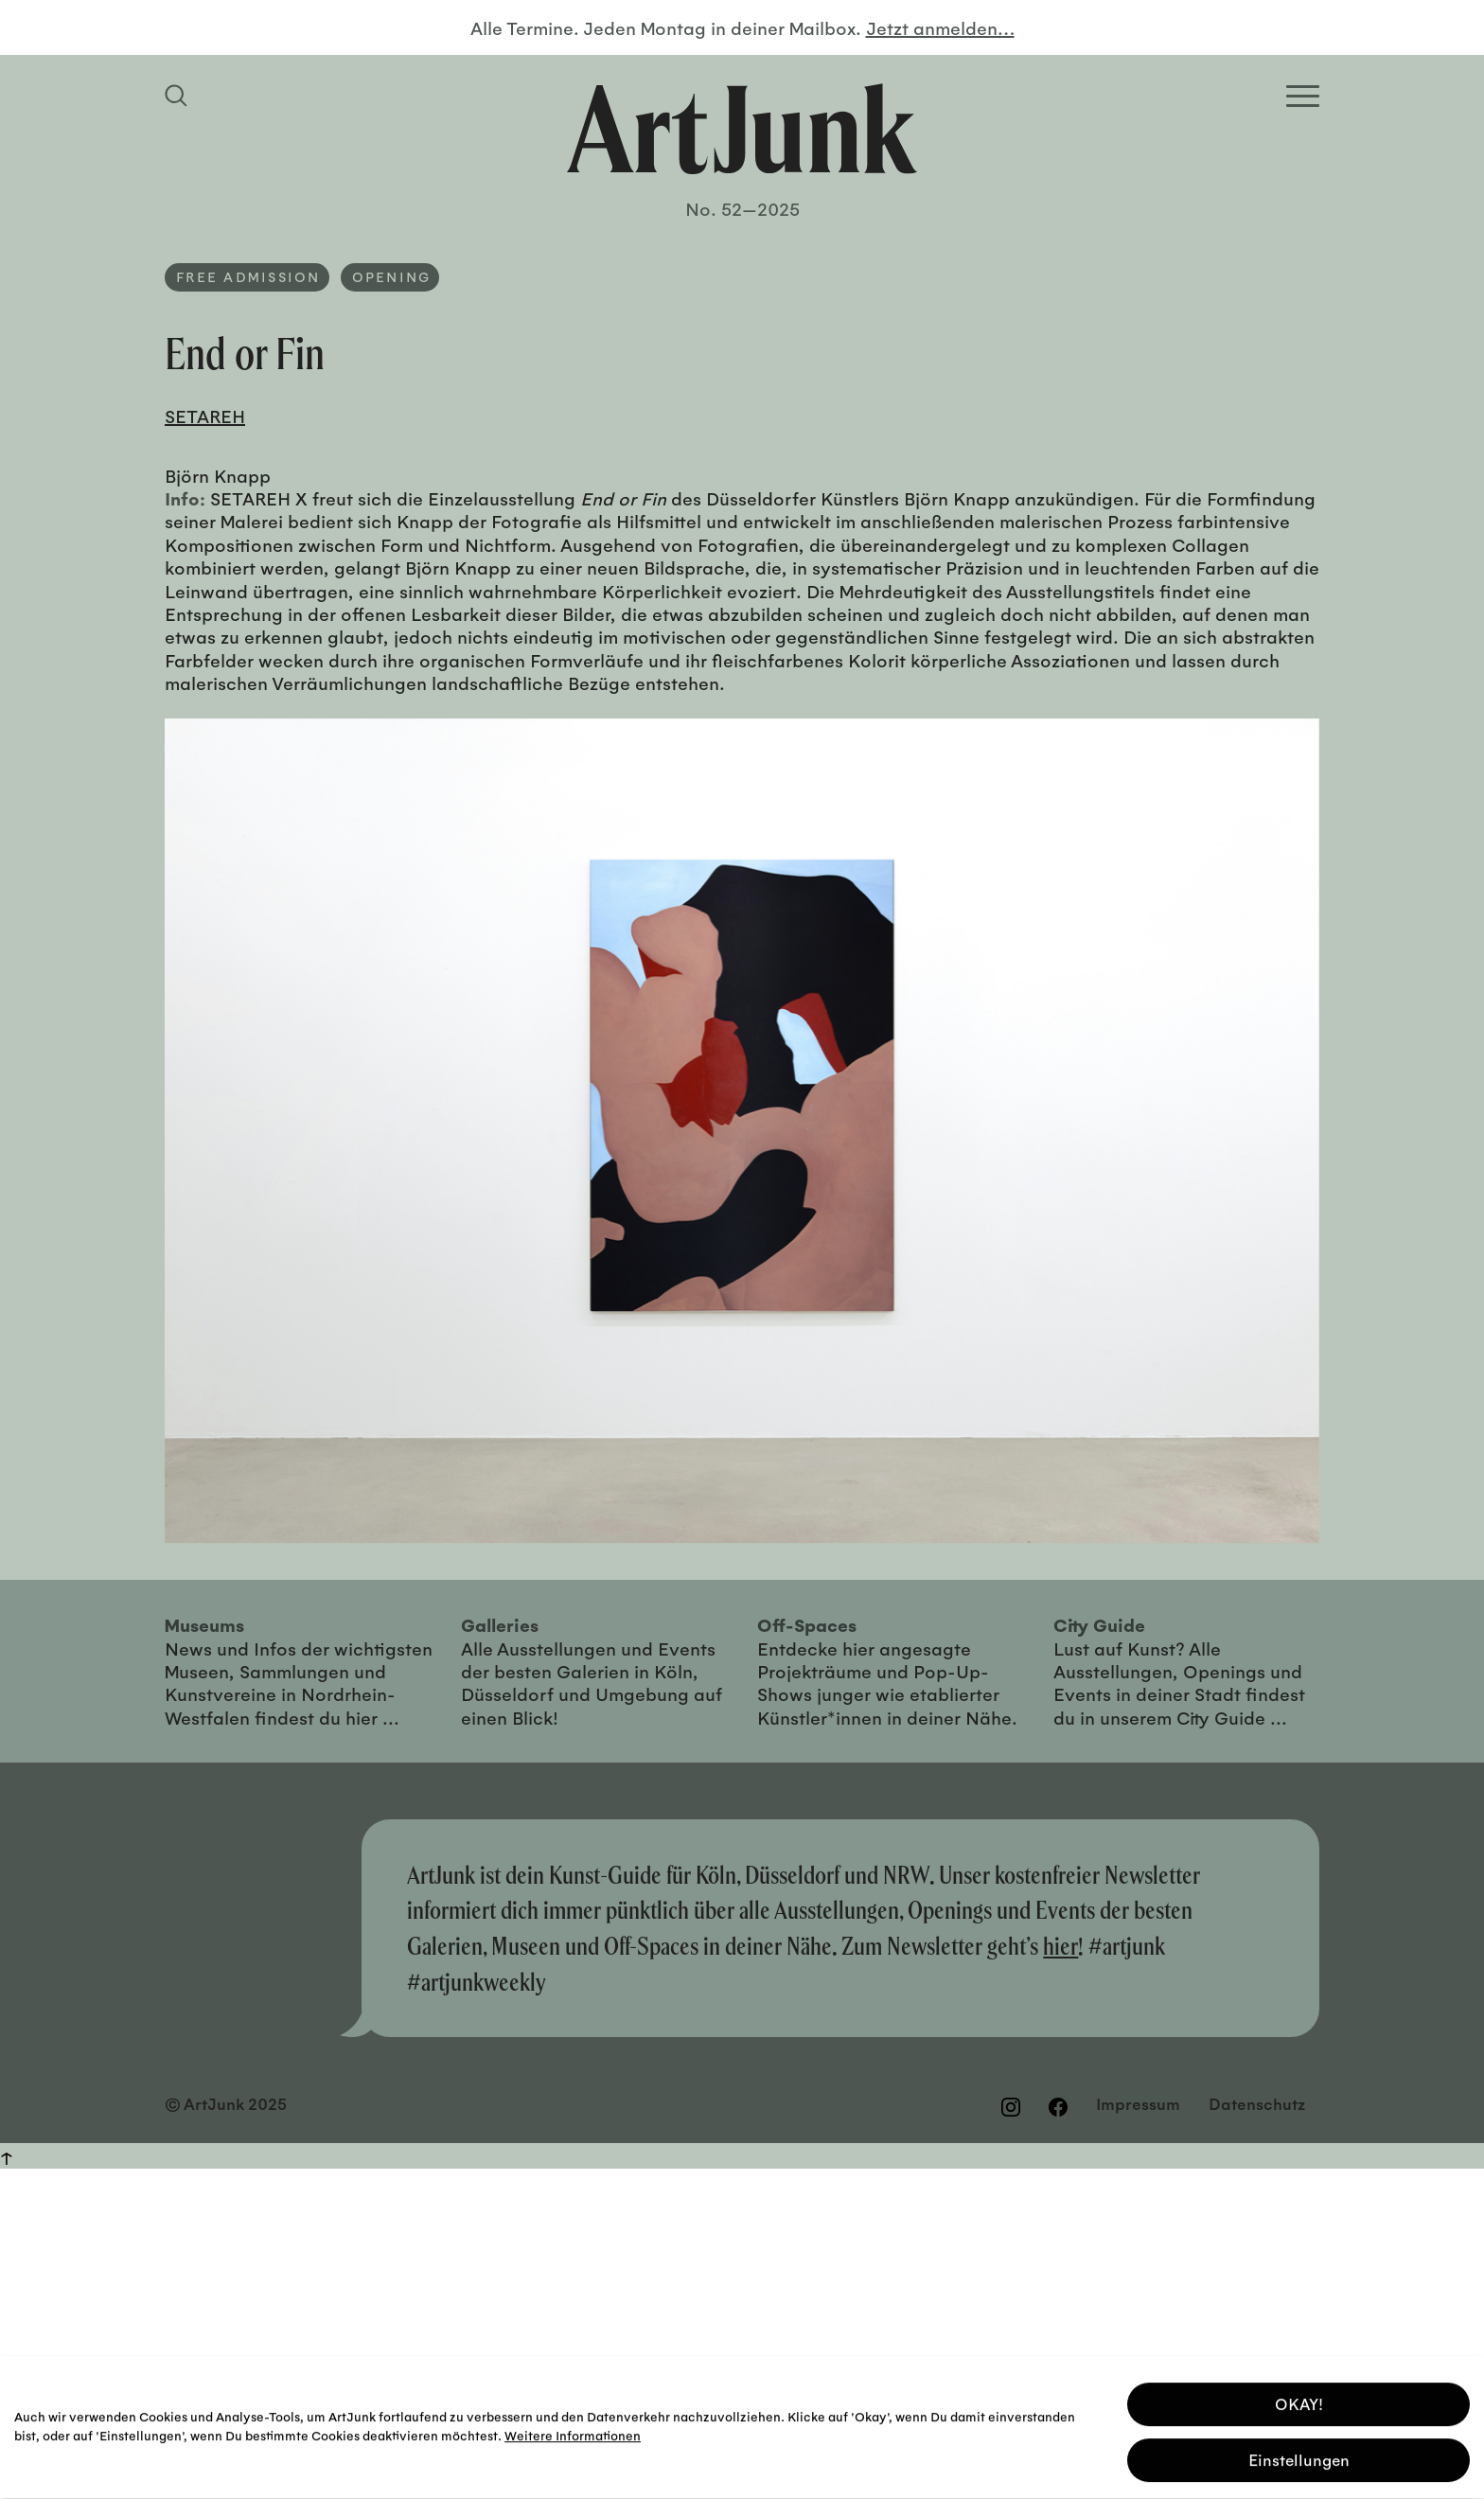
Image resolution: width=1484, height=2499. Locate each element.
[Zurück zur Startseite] (742, 128)
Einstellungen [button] (1299, 2456)
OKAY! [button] (1299, 2400)
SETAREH (205, 415)
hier (1060, 1945)
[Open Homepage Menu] (1302, 96)
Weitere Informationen (572, 2431)
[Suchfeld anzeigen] (179, 95)
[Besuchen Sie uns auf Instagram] (1010, 2106)
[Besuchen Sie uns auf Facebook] (1058, 2106)
